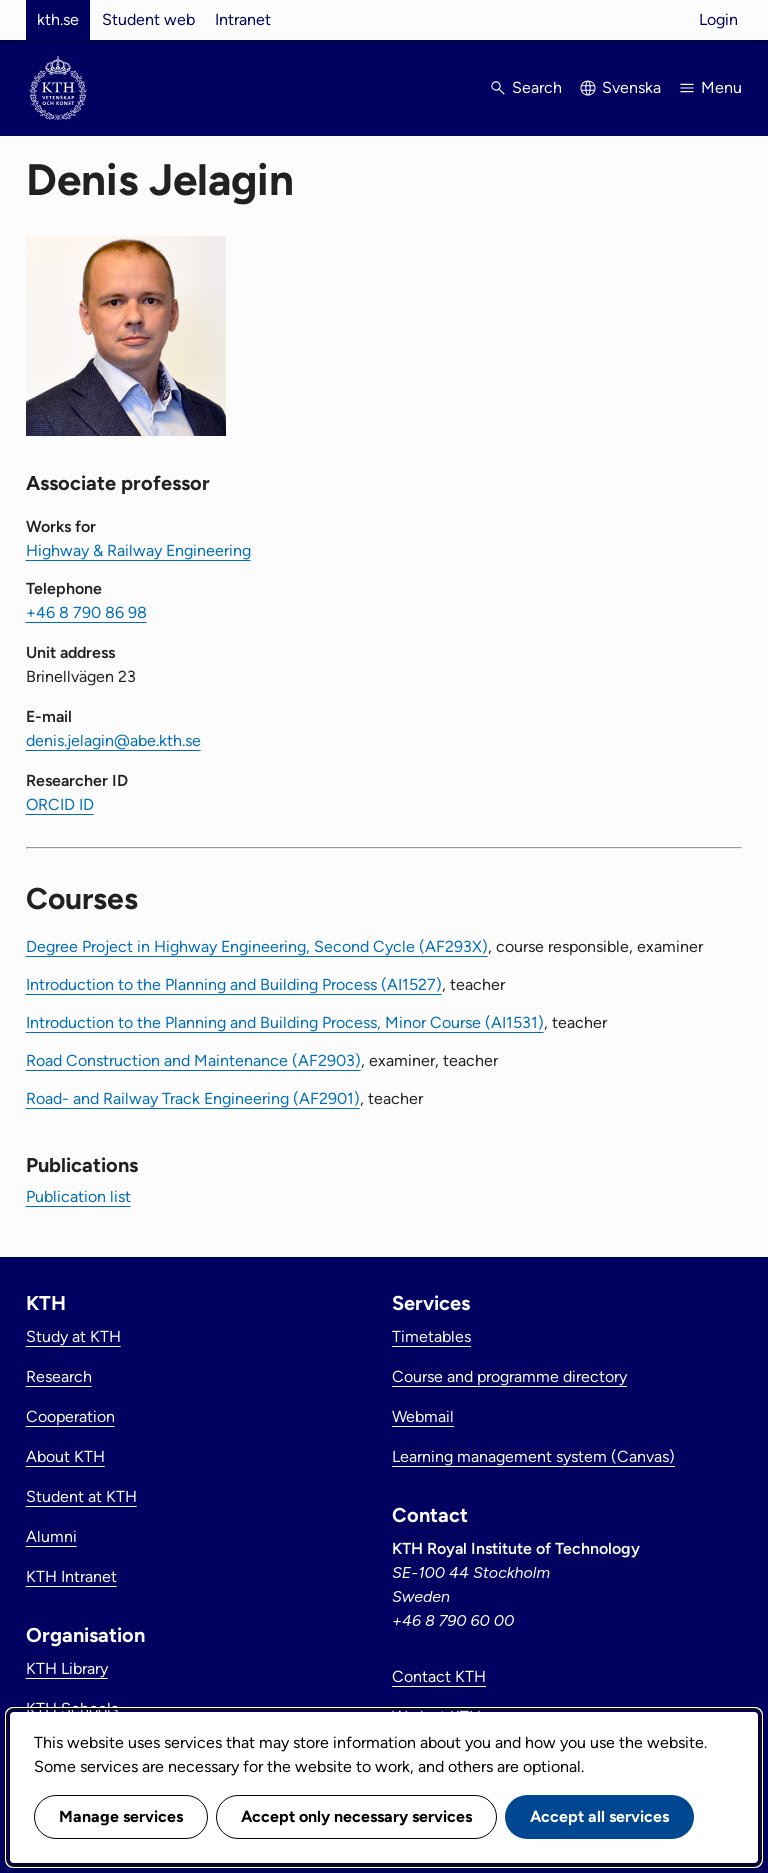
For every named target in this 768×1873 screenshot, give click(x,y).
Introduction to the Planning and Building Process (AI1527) (234, 984)
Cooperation (70, 1416)
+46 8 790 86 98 (86, 612)
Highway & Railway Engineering (138, 550)
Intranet (243, 19)
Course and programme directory (509, 1376)
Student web (148, 19)
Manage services (121, 1816)
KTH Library (67, 1668)
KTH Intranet (71, 1576)
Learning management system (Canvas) (533, 1456)
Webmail (423, 1416)
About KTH (65, 1456)
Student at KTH (81, 1496)
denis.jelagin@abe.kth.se (113, 740)
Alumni (51, 1536)
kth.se (58, 19)
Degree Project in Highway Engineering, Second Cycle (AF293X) (257, 946)
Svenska (631, 87)
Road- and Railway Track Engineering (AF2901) (193, 1098)
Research (59, 1376)
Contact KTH (439, 1676)
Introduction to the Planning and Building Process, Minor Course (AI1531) (285, 1022)
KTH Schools (72, 1708)
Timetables (431, 1336)
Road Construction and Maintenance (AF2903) (193, 1060)
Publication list (78, 1196)
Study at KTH (73, 1336)
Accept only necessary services (356, 1816)
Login (718, 19)
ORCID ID (60, 804)
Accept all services (599, 1816)
